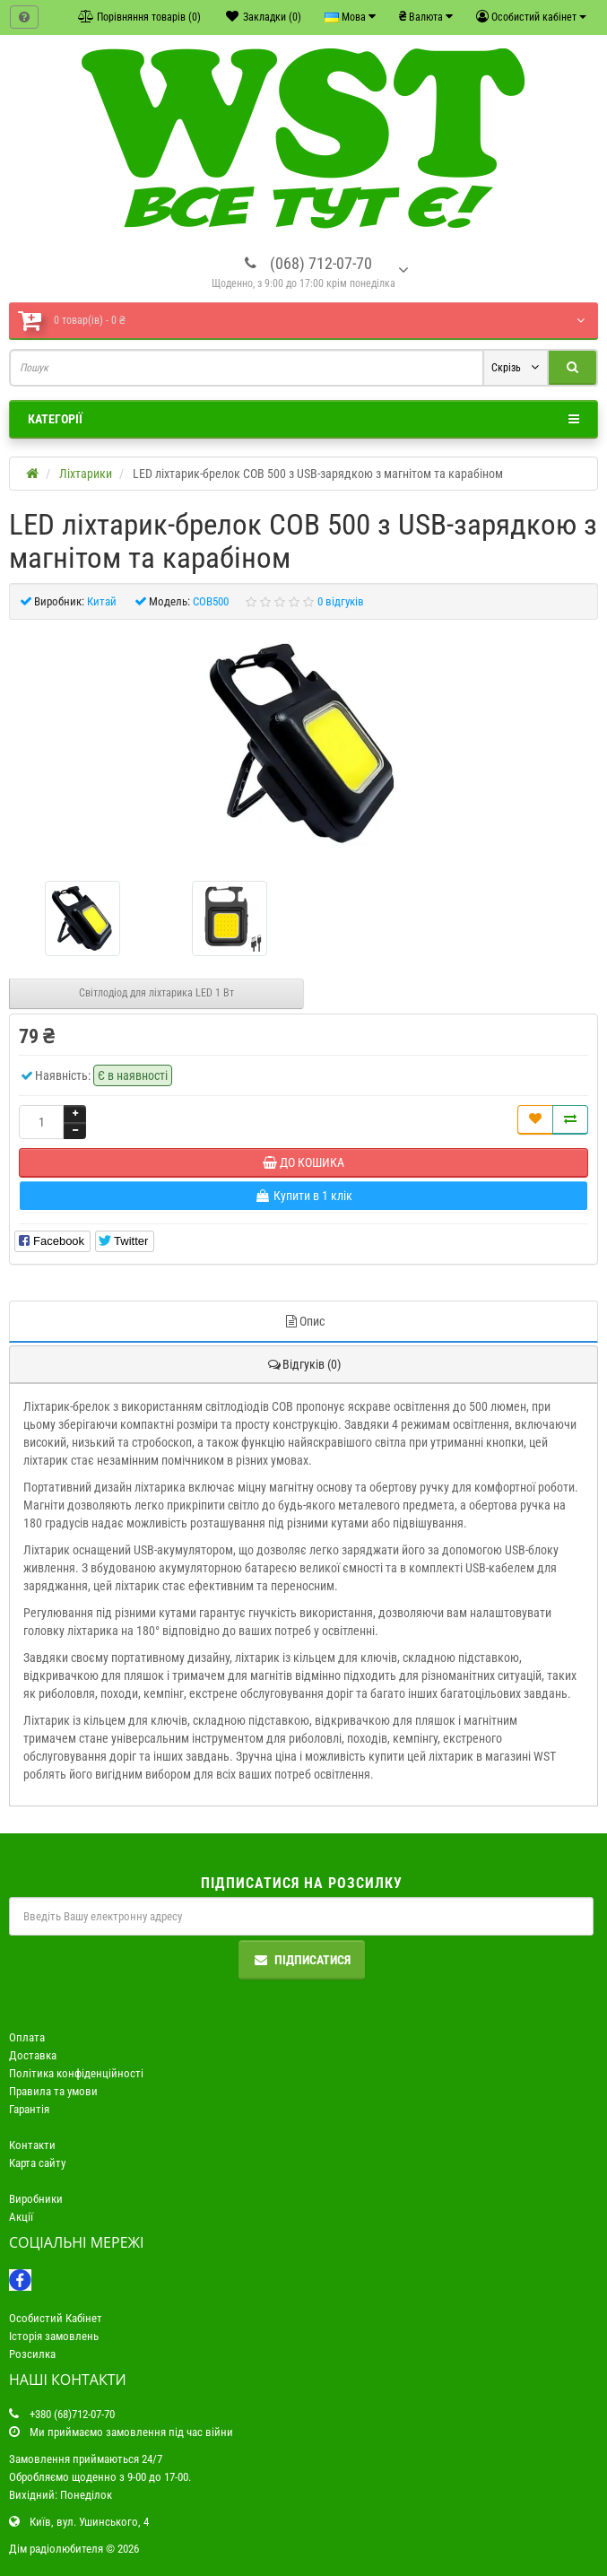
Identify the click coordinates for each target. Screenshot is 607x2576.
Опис (304, 1321)
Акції (21, 2217)
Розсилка (32, 2354)
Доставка (32, 2055)
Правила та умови (53, 2091)
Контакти (32, 2145)
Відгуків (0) (303, 1364)
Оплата (27, 2037)
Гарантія (29, 2109)
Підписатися (302, 1960)
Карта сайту (37, 2163)
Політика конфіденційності (76, 2073)
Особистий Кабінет (55, 2318)
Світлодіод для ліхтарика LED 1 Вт (156, 993)
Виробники (36, 2199)
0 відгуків (340, 601)
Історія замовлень (54, 2336)
